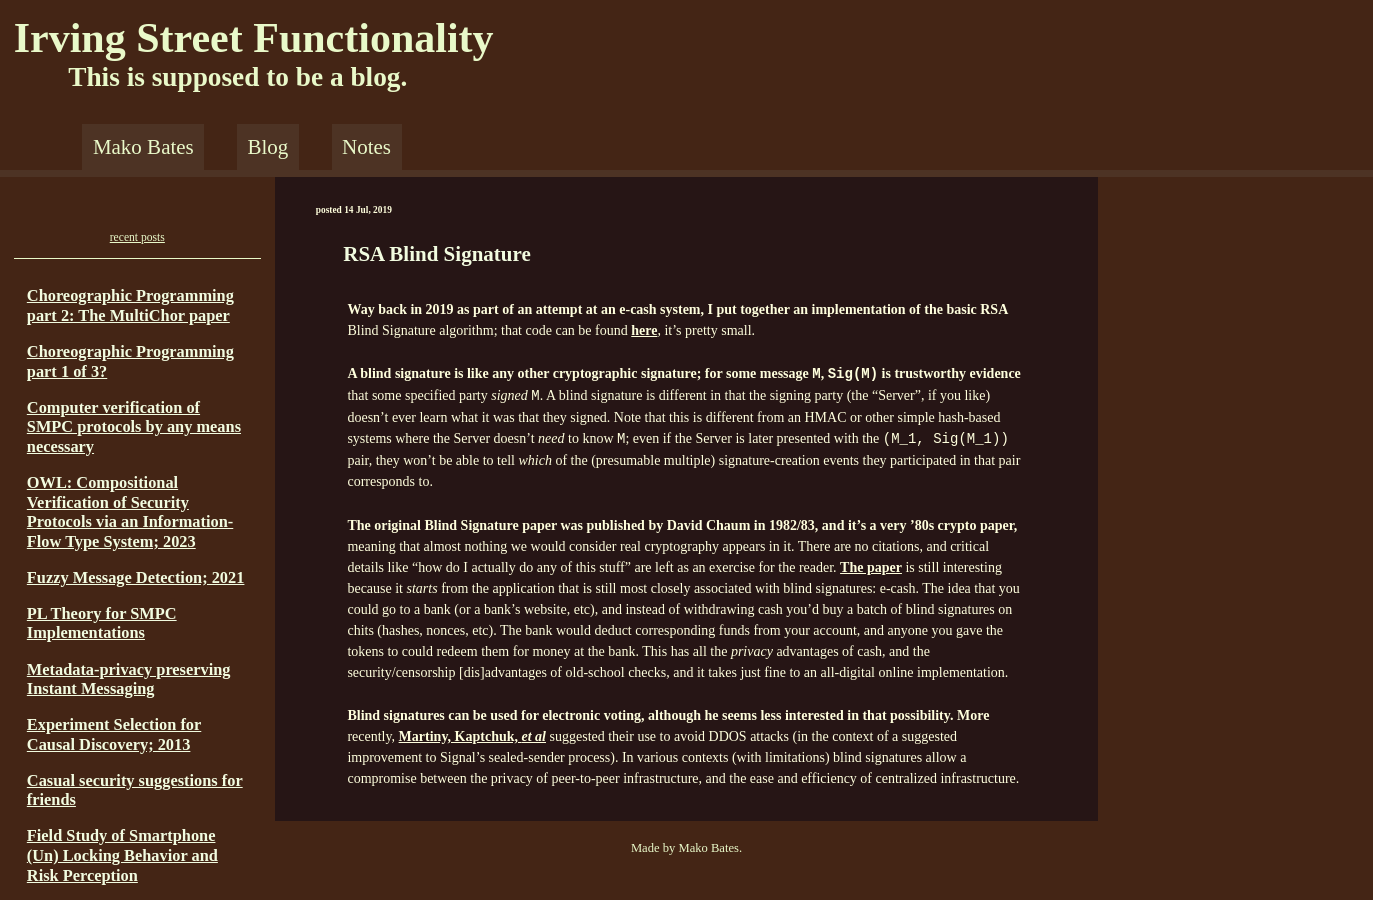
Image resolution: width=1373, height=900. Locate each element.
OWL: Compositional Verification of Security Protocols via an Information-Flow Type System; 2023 (130, 512)
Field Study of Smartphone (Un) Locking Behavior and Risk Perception (122, 855)
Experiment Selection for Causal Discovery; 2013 (114, 734)
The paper (871, 567)
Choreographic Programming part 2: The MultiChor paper (130, 305)
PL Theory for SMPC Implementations (102, 623)
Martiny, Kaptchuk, (472, 736)
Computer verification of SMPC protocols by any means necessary (134, 427)
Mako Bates (143, 147)
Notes (366, 147)
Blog (267, 147)
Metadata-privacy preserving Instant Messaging (129, 679)
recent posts (137, 237)
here (644, 330)
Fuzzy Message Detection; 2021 (136, 577)
